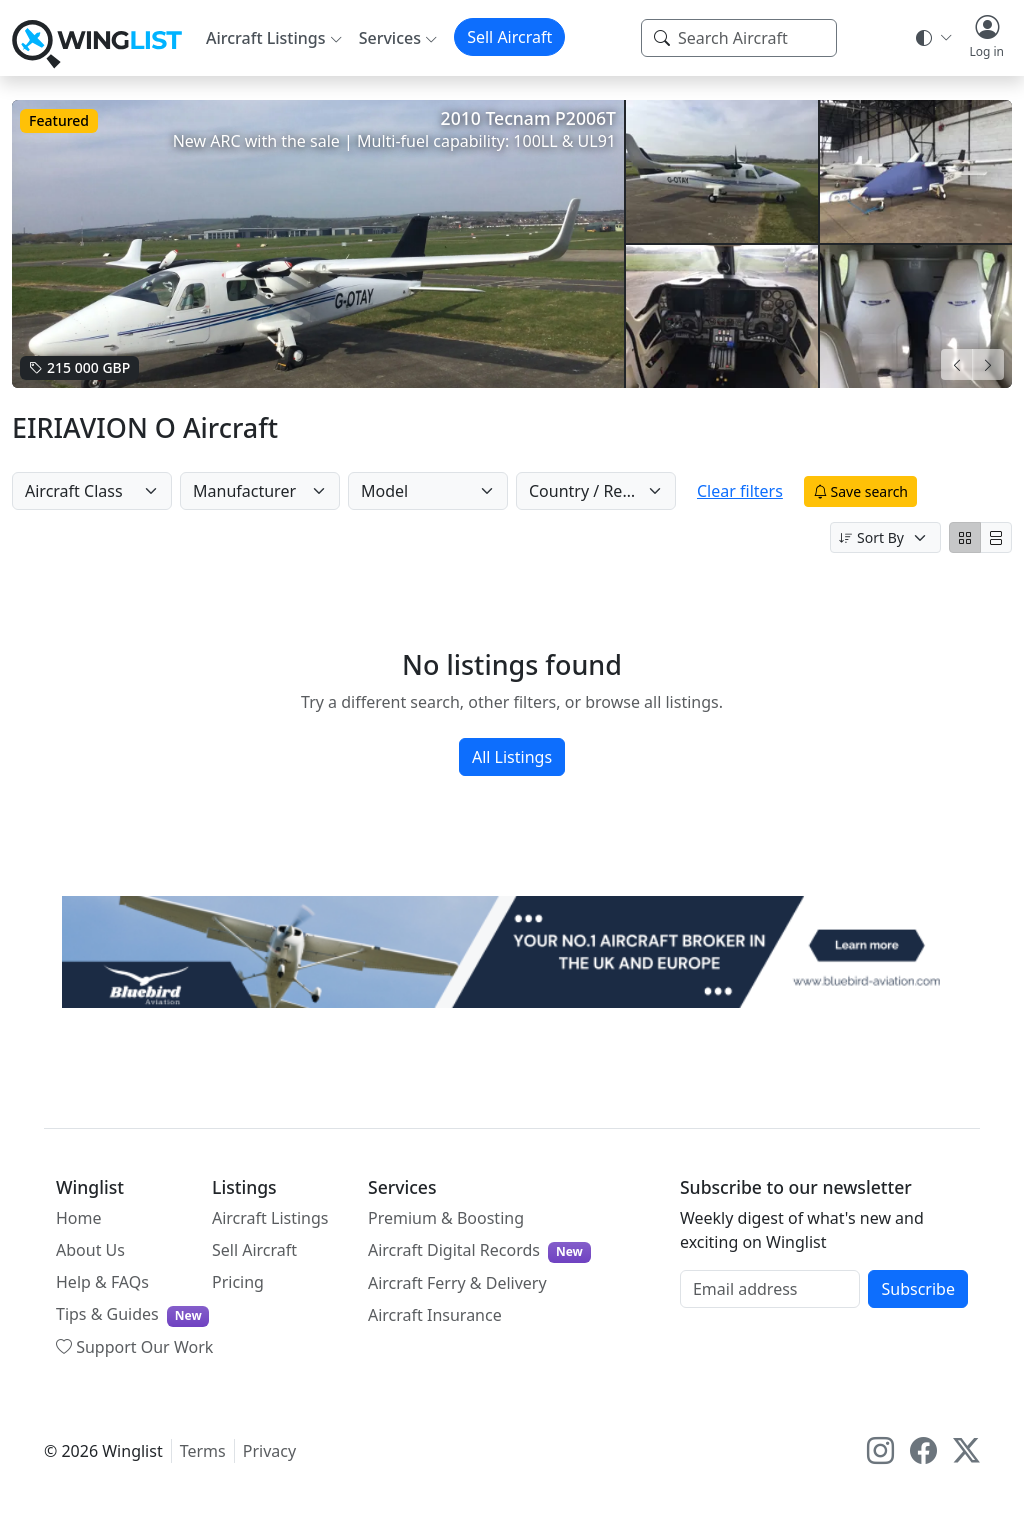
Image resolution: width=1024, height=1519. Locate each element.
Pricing (238, 1282)
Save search (877, 491)
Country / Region (592, 491)
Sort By (871, 537)
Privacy (269, 1451)
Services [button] (390, 38)
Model (384, 491)
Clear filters (757, 491)
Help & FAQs (102, 1282)
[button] (986, 38)
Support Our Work (134, 1347)
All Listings (512, 757)
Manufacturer (244, 491)
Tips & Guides (132, 1314)
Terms (203, 1451)
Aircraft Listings (270, 1218)
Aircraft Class (74, 491)
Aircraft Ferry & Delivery (457, 1283)
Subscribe (917, 1289)
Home (79, 1218)
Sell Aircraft (509, 37)
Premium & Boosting (446, 1218)
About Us (90, 1250)
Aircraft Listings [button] (266, 38)
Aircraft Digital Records (479, 1250)
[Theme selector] (932, 38)
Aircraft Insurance (435, 1315)
